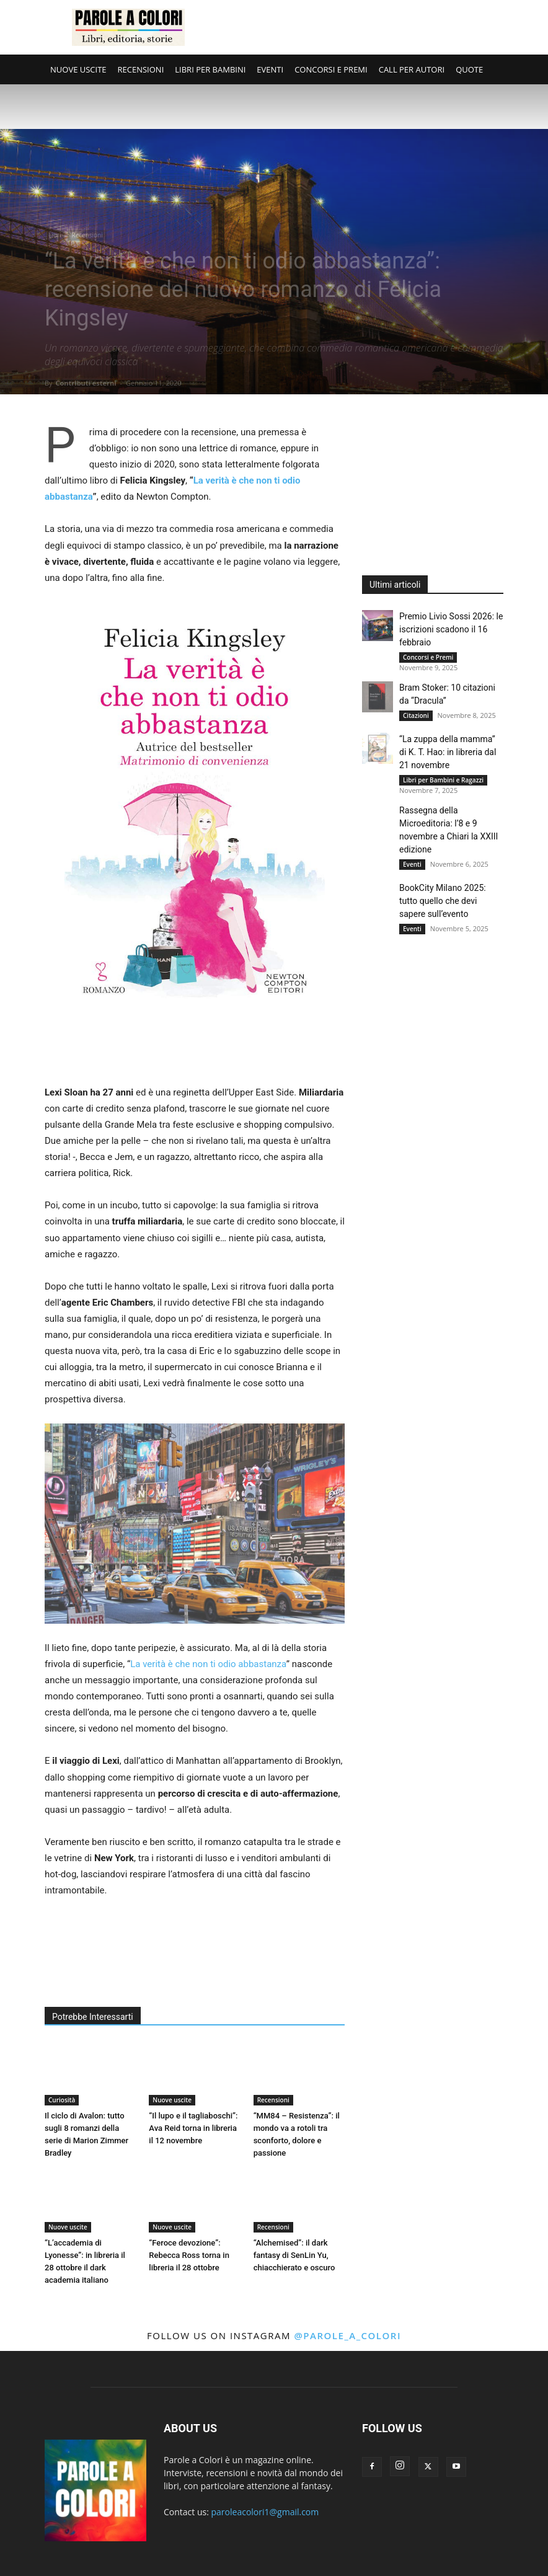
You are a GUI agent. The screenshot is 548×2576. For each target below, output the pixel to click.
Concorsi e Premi (428, 657)
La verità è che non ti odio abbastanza (208, 1664)
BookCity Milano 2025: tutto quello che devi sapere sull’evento (442, 901)
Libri (54, 235)
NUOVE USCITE (78, 69)
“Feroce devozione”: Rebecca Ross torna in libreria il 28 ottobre (189, 2255)
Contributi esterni (85, 382)
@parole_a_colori (347, 2335)
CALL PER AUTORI (411, 69)
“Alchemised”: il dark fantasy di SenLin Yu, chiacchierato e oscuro (294, 2255)
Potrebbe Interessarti (92, 2017)
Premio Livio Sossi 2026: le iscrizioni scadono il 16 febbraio (451, 629)
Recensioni (86, 235)
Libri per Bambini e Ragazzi (443, 780)
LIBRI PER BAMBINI (210, 69)
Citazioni (416, 715)
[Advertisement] (358, 27)
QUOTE (469, 69)
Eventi (412, 864)
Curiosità (61, 2100)
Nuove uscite (172, 2100)
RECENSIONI (141, 69)
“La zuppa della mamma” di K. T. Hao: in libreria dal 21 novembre (447, 752)
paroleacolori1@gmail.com (265, 2512)
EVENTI (270, 69)
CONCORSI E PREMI (331, 69)
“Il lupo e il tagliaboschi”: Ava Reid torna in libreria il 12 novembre (193, 2128)
